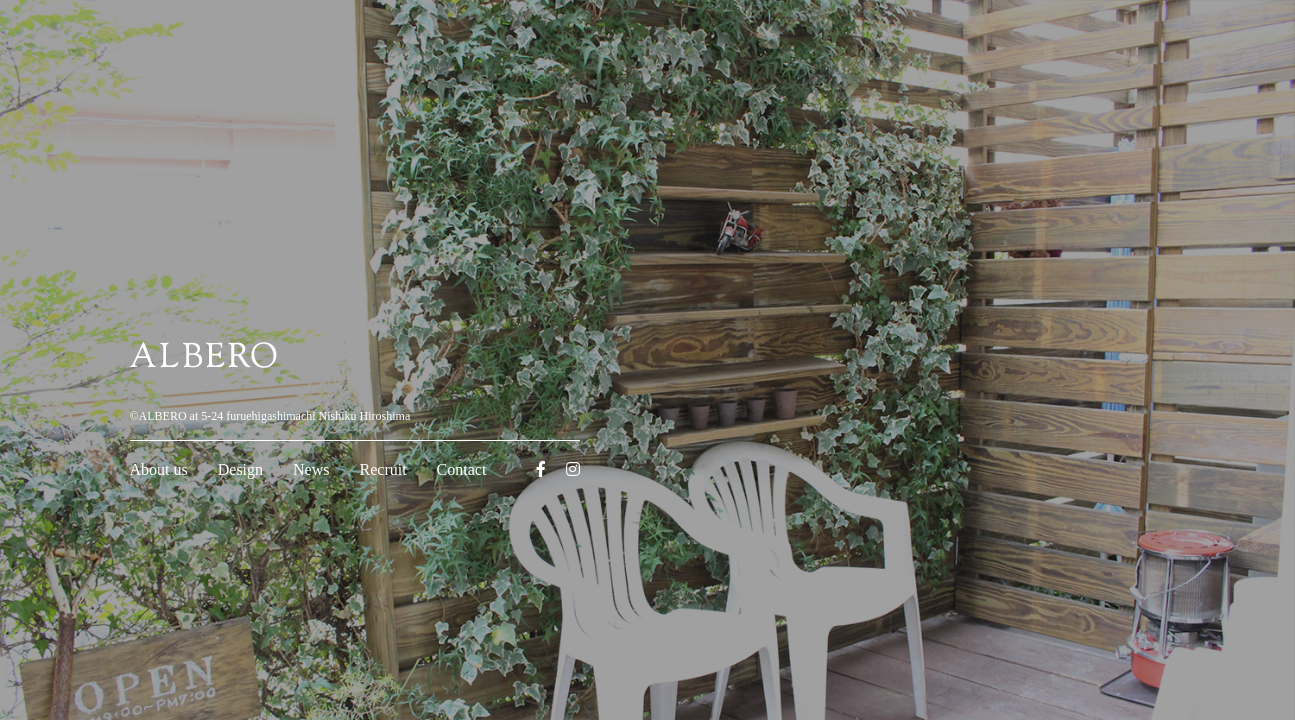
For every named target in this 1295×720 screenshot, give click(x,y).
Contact (462, 469)
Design (240, 469)
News (311, 469)
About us (159, 469)
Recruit (383, 469)
